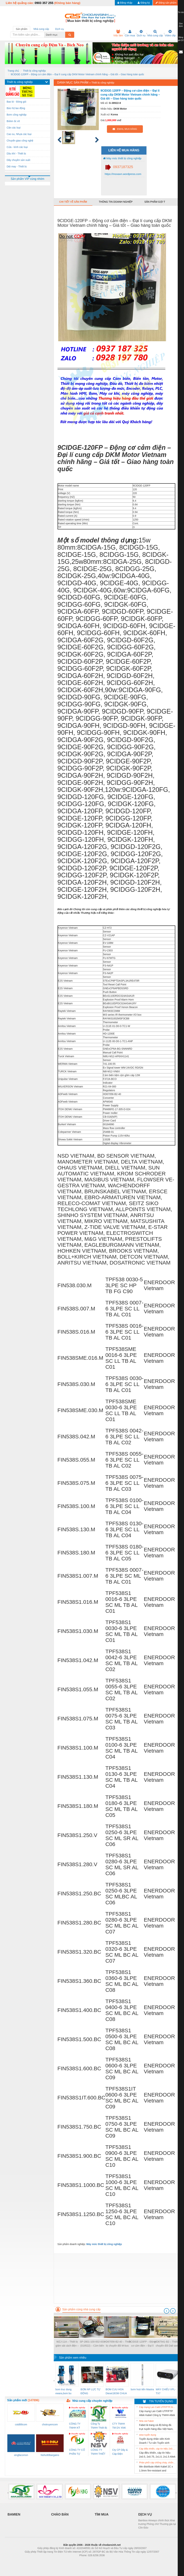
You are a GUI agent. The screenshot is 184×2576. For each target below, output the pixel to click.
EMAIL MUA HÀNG (125, 129)
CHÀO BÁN (60, 2514)
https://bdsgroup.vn (87, 2560)
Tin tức (181, 12)
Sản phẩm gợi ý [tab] (154, 201)
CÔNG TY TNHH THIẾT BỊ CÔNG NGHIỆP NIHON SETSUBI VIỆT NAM (98, 2452)
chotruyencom (50, 2424)
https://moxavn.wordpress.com (122, 173)
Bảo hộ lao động (16, 108)
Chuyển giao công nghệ (20, 140)
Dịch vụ (141, 33)
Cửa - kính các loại (17, 147)
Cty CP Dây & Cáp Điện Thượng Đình (120, 2452)
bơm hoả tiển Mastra (142, 2389)
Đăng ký (144, 2)
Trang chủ (13, 70)
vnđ (119, 120)
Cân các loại (13, 127)
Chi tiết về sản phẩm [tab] (73, 201)
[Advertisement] (116, 2278)
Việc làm (118, 33)
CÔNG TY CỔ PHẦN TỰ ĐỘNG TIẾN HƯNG (77, 2452)
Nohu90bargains (50, 2455)
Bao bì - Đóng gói (16, 101)
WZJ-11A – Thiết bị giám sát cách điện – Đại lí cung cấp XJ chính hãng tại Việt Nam (67, 2344)
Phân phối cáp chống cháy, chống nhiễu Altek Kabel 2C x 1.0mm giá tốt (157, 2462)
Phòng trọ (69, 2560)
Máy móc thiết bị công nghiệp (122, 158)
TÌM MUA (102, 2514)
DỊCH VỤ (145, 2514)
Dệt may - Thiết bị (17, 166)
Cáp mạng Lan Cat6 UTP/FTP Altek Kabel (157, 2407)
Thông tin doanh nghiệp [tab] (115, 201)
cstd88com (21, 2424)
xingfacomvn (21, 2455)
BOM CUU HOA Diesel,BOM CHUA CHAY (116, 2391)
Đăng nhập (125, 2)
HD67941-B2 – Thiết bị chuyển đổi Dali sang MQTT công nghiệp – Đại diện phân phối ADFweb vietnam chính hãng (168, 2344)
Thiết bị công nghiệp (34, 70)
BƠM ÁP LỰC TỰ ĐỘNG (90, 2391)
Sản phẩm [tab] (21, 29)
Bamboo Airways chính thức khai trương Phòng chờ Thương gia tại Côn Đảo (157, 2524)
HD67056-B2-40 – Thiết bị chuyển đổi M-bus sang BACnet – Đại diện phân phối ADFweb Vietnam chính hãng (117, 2344)
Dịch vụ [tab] (59, 29)
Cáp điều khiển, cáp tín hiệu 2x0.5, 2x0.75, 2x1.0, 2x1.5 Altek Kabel (157, 2448)
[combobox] (64, 34)
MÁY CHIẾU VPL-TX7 (166, 2391)
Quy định (181, 24)
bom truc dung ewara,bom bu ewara (64, 2391)
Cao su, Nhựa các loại (19, 134)
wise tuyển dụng (147, 2434)
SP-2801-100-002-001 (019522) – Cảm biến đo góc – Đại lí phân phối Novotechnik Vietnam (92, 2344)
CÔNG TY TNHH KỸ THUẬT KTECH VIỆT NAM (76, 2426)
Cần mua (130, 33)
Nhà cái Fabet (146, 2421)
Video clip (170, 33)
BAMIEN (14, 2514)
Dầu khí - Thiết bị (16, 153)
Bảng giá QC (181, 38)
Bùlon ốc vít (13, 121)
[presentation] (166, 2311)
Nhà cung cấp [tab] (41, 29)
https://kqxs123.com (109, 2560)
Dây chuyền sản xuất (18, 160)
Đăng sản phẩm (166, 2)
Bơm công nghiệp (16, 114)
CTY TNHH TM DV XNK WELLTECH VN (119, 2426)
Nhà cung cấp (155, 33)
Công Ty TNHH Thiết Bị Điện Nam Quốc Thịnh (99, 2426)
